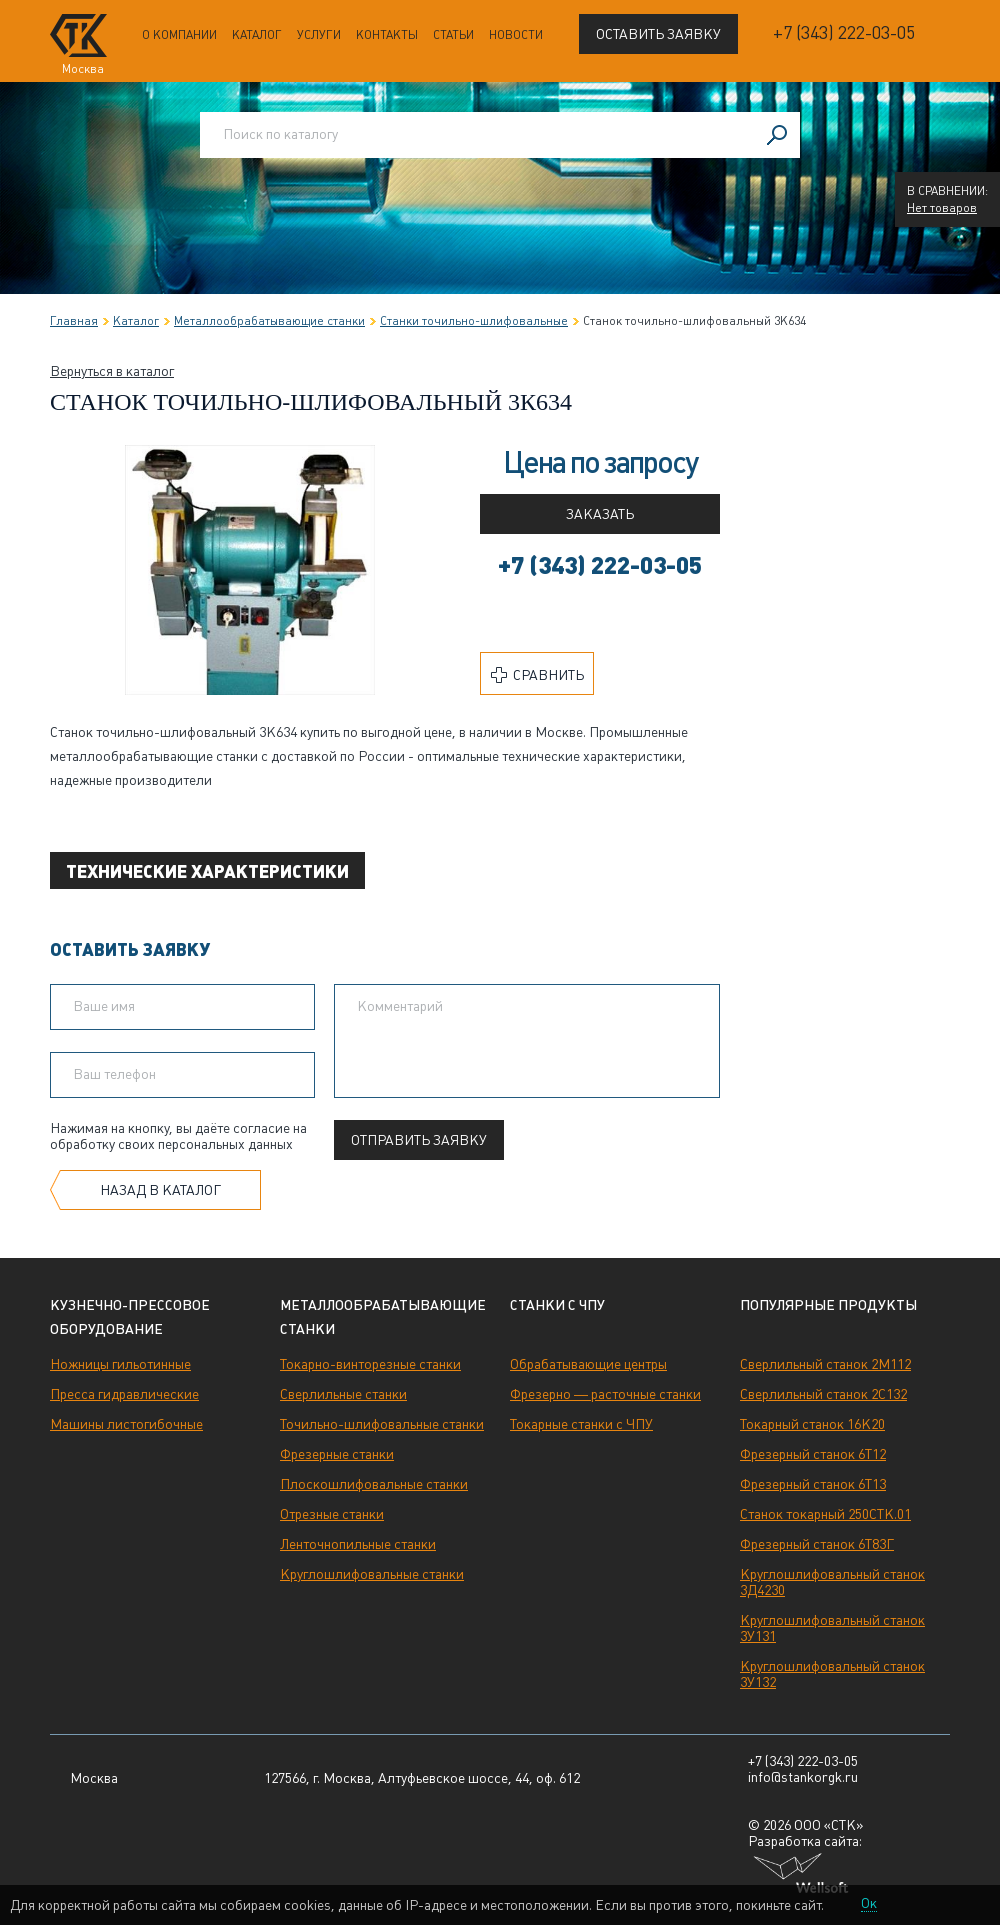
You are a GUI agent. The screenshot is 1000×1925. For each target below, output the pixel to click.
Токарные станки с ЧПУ (581, 1424)
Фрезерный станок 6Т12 (813, 1454)
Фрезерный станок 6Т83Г (817, 1544)
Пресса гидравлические (124, 1394)
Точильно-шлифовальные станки (382, 1424)
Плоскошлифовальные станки (374, 1484)
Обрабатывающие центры (588, 1364)
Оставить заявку (658, 34)
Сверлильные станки (343, 1394)
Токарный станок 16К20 (812, 1424)
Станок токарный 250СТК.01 (825, 1514)
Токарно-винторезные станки (370, 1364)
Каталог (257, 35)
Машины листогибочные (126, 1424)
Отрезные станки (332, 1514)
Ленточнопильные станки (358, 1544)
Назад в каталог (160, 1190)
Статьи (453, 35)
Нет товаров (942, 208)
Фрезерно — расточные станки (605, 1394)
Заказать (600, 514)
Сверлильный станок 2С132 (823, 1394)
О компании (179, 35)
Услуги (319, 35)
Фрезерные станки (337, 1454)
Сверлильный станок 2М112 (825, 1364)
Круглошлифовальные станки (372, 1574)
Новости (516, 35)
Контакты (387, 35)
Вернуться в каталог (112, 371)
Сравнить (537, 675)
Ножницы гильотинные (120, 1364)
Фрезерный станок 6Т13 (813, 1484)
